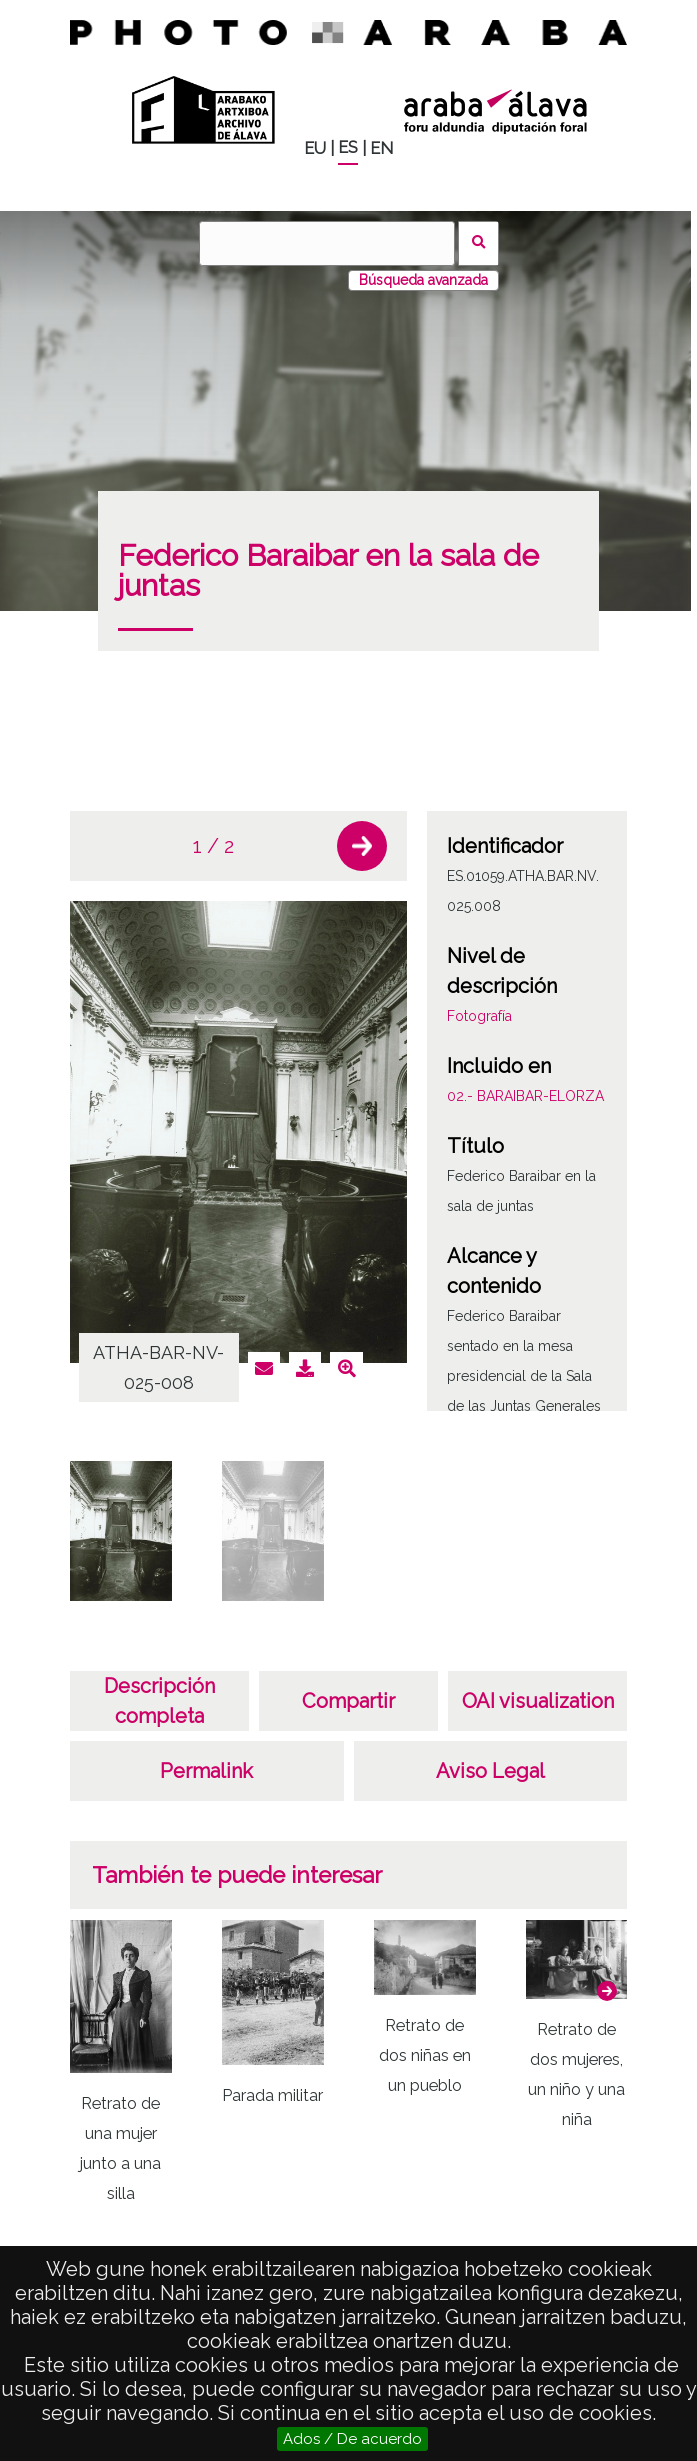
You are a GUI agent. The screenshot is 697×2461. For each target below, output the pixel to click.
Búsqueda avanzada (423, 280)
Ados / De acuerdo (352, 2439)
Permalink (206, 1771)
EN (381, 148)
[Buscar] (327, 243)
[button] (362, 846)
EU (315, 148)
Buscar (478, 243)
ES (348, 147)
